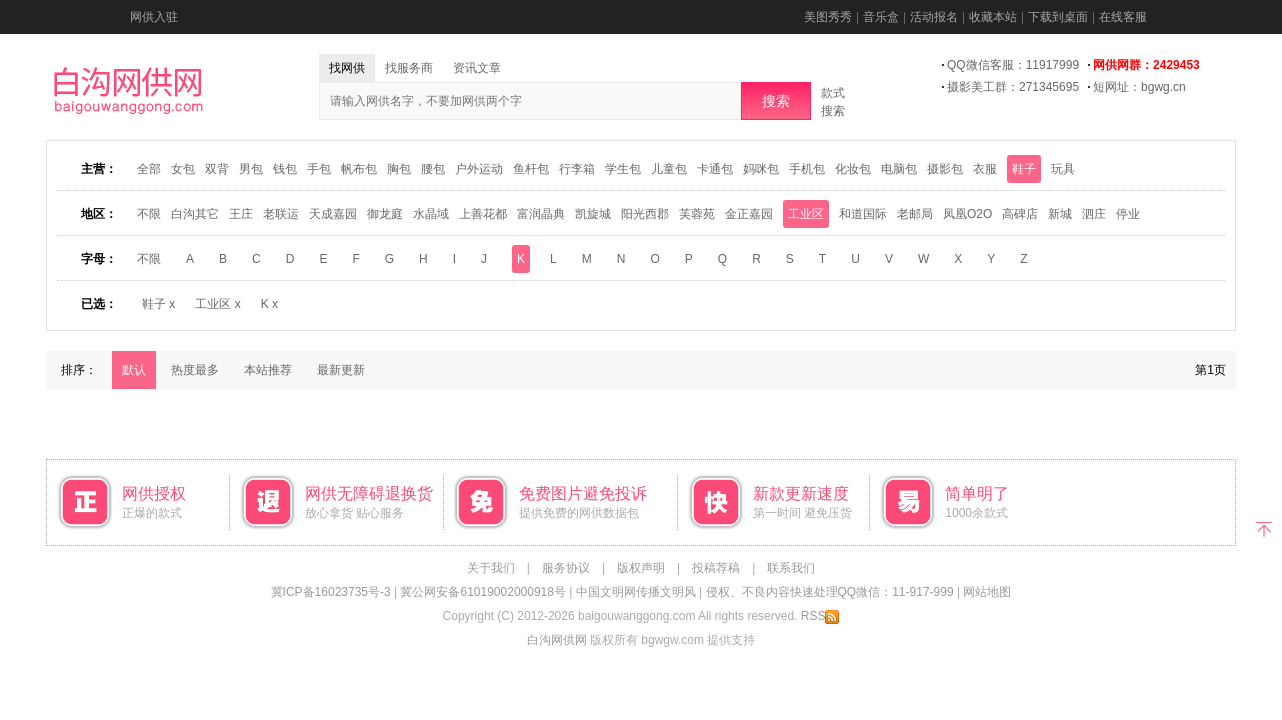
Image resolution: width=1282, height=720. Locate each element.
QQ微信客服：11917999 (1013, 65)
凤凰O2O (967, 214)
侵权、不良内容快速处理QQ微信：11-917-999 (830, 592)
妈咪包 (761, 169)
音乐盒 (881, 17)
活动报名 (934, 17)
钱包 (285, 169)
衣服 (985, 169)
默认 (134, 370)
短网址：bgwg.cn (1139, 87)
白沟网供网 (557, 640)
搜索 (776, 101)
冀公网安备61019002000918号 (482, 592)
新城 (1060, 214)
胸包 (399, 169)
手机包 (807, 169)
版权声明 (641, 568)
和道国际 (863, 214)
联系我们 (791, 568)
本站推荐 (268, 370)
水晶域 (431, 214)
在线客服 (1123, 17)
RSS (820, 616)
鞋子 (1024, 169)
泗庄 (1094, 214)
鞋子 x (158, 304)
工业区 (806, 214)
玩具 (1063, 169)
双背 (217, 169)
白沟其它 (195, 214)
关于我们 (491, 568)
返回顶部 (1263, 527)
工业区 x (217, 304)
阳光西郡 (645, 214)
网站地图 (987, 592)
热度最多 (195, 370)
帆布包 (359, 169)
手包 (319, 169)
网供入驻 (154, 17)
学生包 (623, 169)
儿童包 (669, 169)
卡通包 (715, 169)
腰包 (433, 169)
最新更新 (341, 370)
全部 (149, 169)
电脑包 (899, 169)
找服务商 (409, 68)
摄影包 (945, 169)
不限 (149, 214)
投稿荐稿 (716, 568)
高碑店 (1020, 214)
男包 (251, 169)
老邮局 (915, 214)
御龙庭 (385, 214)
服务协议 (566, 568)
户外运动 (479, 169)
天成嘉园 (333, 214)
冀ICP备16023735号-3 (331, 592)
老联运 (281, 214)
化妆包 (853, 169)
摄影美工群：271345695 (1013, 87)
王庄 (241, 214)
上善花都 (483, 214)
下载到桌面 (1058, 17)
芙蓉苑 (697, 214)
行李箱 (577, 169)
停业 (1128, 214)
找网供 (347, 68)
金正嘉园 (749, 214)
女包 (183, 169)
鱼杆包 (531, 169)
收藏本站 (993, 17)
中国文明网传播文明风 (636, 592)
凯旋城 (593, 214)
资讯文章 (477, 68)
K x (269, 304)
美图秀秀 (828, 17)
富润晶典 (541, 214)
